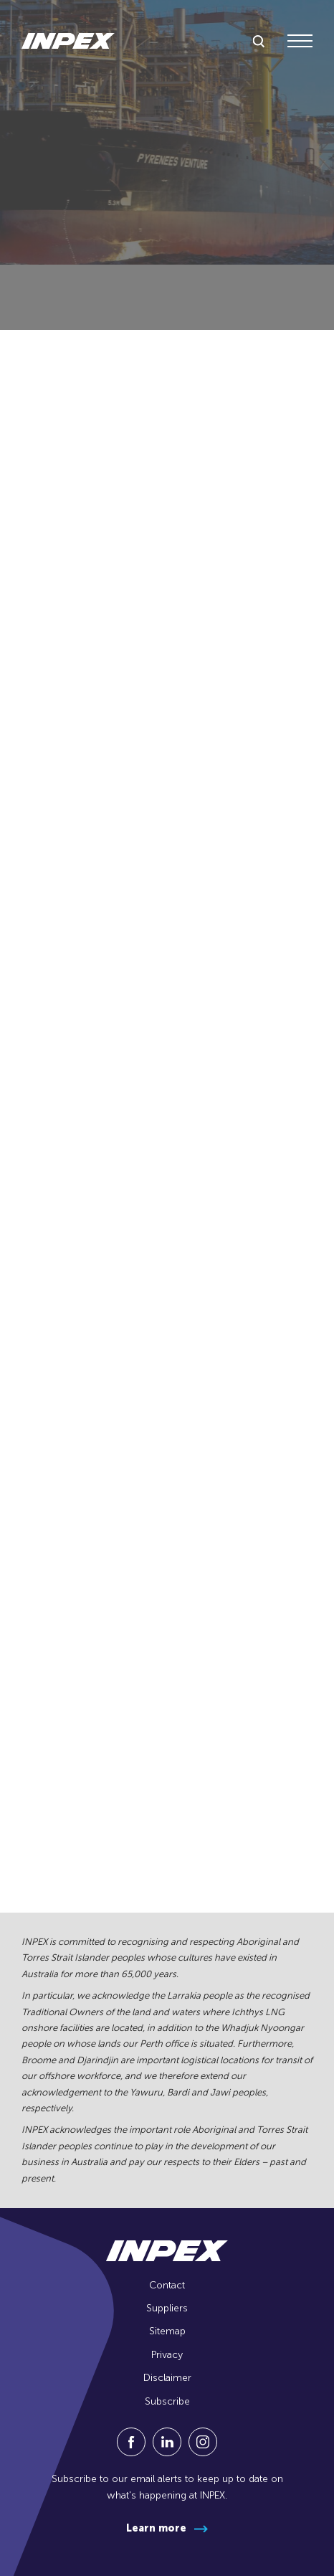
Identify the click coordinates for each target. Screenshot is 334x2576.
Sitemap (167, 2331)
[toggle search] (258, 41)
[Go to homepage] (68, 41)
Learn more (156, 2528)
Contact (167, 2285)
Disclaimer (167, 2378)
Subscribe (167, 2401)
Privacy (167, 2355)
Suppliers (167, 2308)
